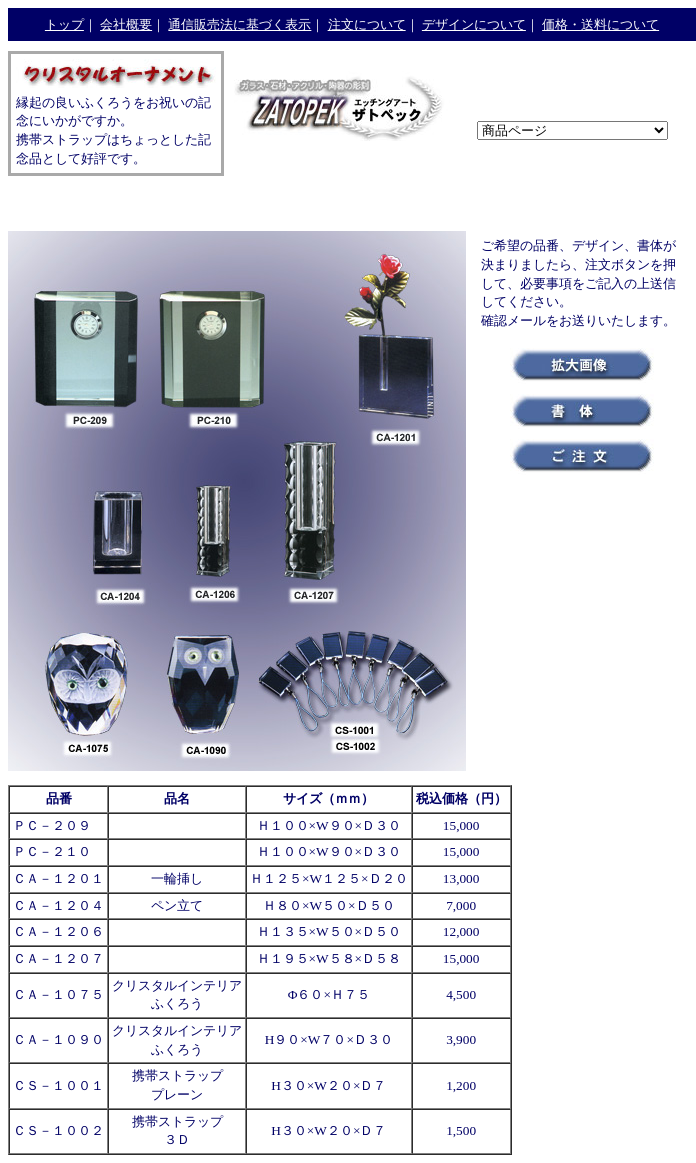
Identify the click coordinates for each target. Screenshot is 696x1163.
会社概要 (126, 24)
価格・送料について (600, 24)
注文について (367, 24)
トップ (64, 24)
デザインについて (474, 24)
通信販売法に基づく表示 (239, 24)
